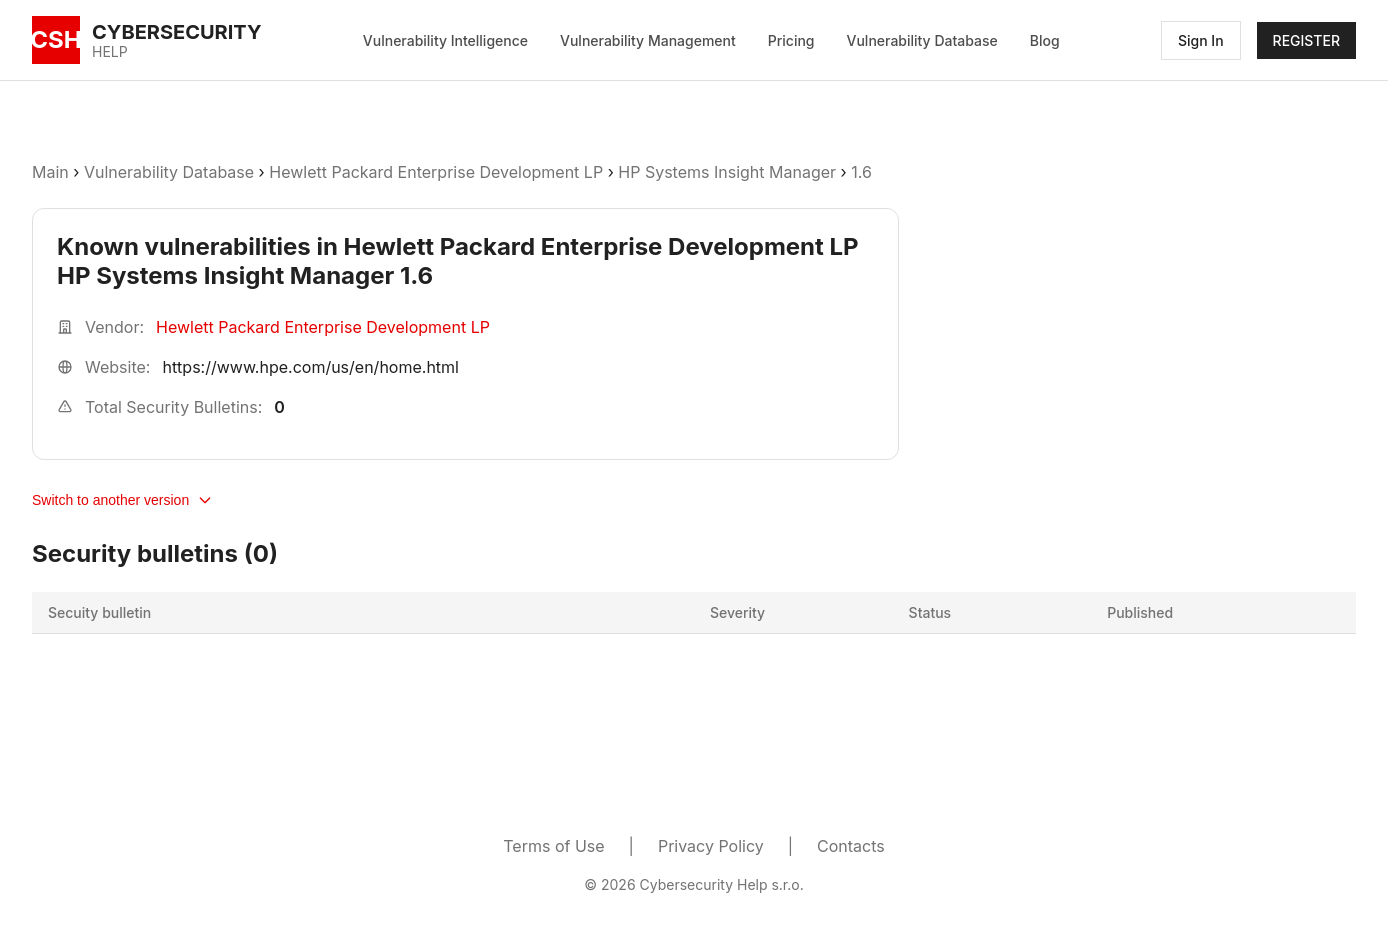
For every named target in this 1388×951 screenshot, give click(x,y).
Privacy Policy (711, 846)
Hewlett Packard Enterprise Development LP (436, 172)
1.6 (861, 172)
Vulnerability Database (922, 40)
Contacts (851, 846)
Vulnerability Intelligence (445, 40)
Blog (1045, 40)
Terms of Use (553, 846)
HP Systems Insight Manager (727, 172)
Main (50, 172)
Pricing (791, 40)
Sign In (1201, 40)
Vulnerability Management (648, 40)
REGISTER (1306, 40)
